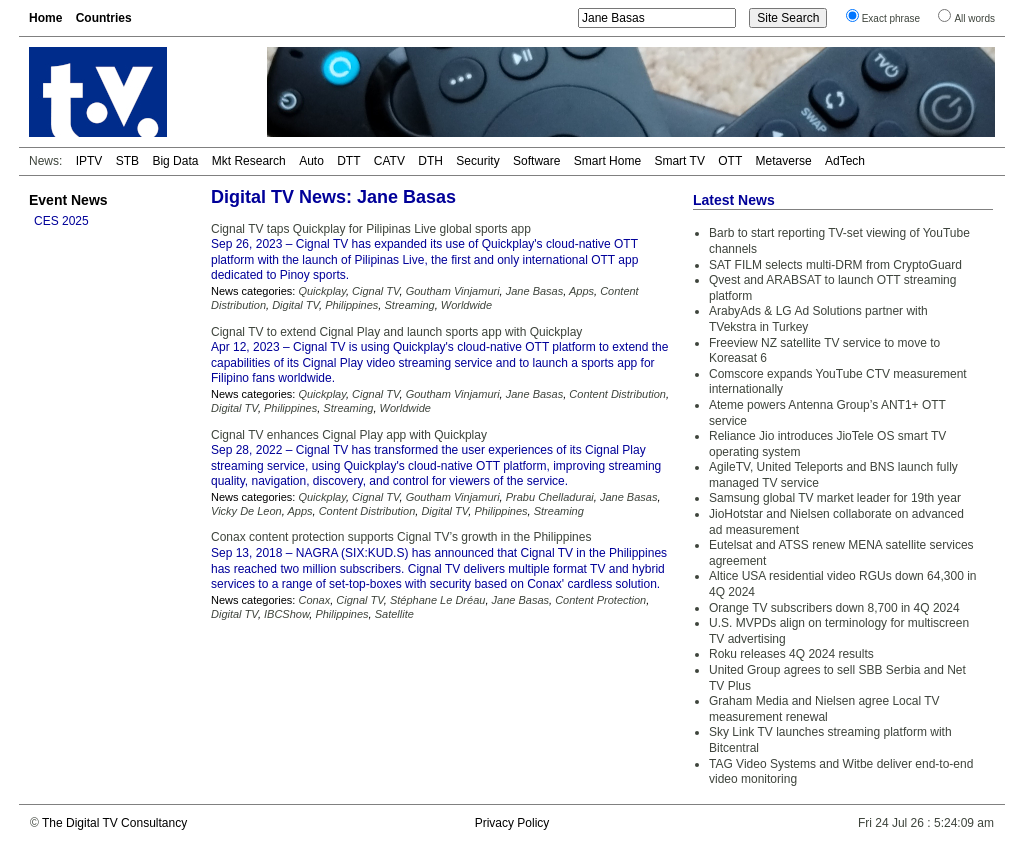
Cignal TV (375, 291)
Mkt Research (249, 161)
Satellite (394, 614)
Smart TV (679, 161)
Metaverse (784, 161)
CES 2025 (61, 221)
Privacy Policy (512, 823)
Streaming (409, 305)
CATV (389, 161)
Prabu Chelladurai (550, 497)
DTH (430, 161)
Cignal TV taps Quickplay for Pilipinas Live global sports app (371, 229)
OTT (730, 161)
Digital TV (295, 305)
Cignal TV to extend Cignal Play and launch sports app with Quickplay (396, 332)
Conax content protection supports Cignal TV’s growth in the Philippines (401, 537)
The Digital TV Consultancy (114, 823)
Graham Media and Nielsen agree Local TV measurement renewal (824, 709)
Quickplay (321, 291)
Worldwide (466, 305)
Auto (311, 161)
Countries (104, 18)
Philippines (351, 305)
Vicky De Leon (246, 511)
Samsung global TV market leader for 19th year (835, 498)
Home (45, 18)
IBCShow (286, 614)
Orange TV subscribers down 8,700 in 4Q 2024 (834, 608)
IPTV (89, 161)
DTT (348, 161)
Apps (581, 291)
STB (127, 161)
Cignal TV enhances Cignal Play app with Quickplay (349, 435)
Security (477, 161)
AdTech (845, 161)
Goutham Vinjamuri (453, 291)
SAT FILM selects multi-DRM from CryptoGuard (835, 265)
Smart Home (607, 161)
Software (536, 161)
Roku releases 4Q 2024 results (791, 654)
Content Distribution (617, 394)
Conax (314, 600)
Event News (68, 200)
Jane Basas (534, 291)
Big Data (175, 161)
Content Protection (600, 600)
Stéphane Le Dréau (437, 600)
